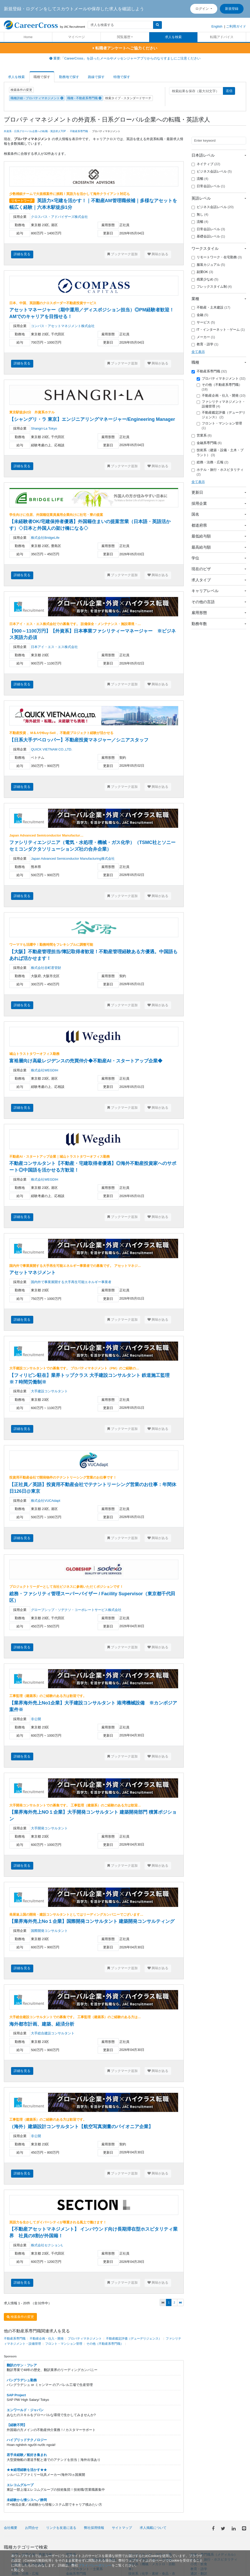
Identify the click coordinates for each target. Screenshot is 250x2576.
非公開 (36, 1719)
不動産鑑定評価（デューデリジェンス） (134, 2338)
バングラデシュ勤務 (22, 2380)
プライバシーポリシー (95, 2565)
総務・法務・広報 (210, 462)
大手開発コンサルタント (49, 1828)
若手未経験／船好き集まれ (27, 2455)
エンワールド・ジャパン (25, 2410)
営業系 (201, 435)
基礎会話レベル (208, 236)
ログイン (202, 9)
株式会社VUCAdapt (45, 1501)
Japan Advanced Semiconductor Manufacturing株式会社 (72, 858)
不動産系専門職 (15, 2338)
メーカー (203, 337)
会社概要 (10, 2528)
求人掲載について (153, 2528)
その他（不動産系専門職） (104, 2343)
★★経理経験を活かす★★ (27, 2470)
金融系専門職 (206, 443)
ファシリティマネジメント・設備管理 (221, 404)
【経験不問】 (17, 2425)
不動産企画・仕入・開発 (47, 2338)
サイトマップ (122, 2528)
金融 (200, 315)
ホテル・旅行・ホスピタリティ (217, 472)
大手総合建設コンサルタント (52, 2033)
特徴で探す (121, 77)
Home (28, 37)
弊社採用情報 (94, 2528)
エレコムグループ (20, 2485)
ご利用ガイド (236, 26)
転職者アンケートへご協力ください (125, 48)
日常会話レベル (208, 186)
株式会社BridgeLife (45, 538)
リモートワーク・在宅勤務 (216, 257)
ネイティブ (205, 164)
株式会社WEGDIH (44, 1070)
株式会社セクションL (47, 2245)
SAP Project (16, 2395)
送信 (229, 91)
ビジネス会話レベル (211, 171)
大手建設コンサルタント (49, 1391)
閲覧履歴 (123, 37)
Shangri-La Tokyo (44, 428)
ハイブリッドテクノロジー (27, 2440)
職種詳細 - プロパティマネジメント (37, 98)
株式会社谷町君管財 (46, 968)
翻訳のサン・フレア (22, 2365)
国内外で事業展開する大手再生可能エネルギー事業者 (71, 1282)
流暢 (200, 179)
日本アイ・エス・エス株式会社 (54, 647)
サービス (203, 322)
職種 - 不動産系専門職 (84, 98)
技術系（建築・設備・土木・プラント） (217, 452)
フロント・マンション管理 (63, 2343)
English (216, 26)
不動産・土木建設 (210, 307)
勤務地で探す (69, 77)
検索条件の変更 (21, 90)
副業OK (202, 272)
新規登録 (231, 9)
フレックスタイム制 (211, 287)
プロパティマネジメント (85, 2338)
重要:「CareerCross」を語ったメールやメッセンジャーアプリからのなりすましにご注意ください (125, 58)
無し (200, 214)
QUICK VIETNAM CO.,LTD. (51, 749)
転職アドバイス (222, 37)
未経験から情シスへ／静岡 (27, 2500)
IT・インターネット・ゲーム (218, 330)
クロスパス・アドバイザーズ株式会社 (59, 217)
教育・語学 (205, 344)
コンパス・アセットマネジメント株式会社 (63, 326)
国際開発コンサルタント (49, 1931)
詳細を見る (22, 254)
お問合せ (31, 2528)
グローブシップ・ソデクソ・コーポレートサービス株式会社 (76, 1610)
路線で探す (96, 77)
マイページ (76, 37)
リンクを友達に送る (61, 2528)
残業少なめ (205, 279)
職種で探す (42, 77)
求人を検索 (173, 37)
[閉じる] (17, 2570)
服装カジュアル (208, 265)
